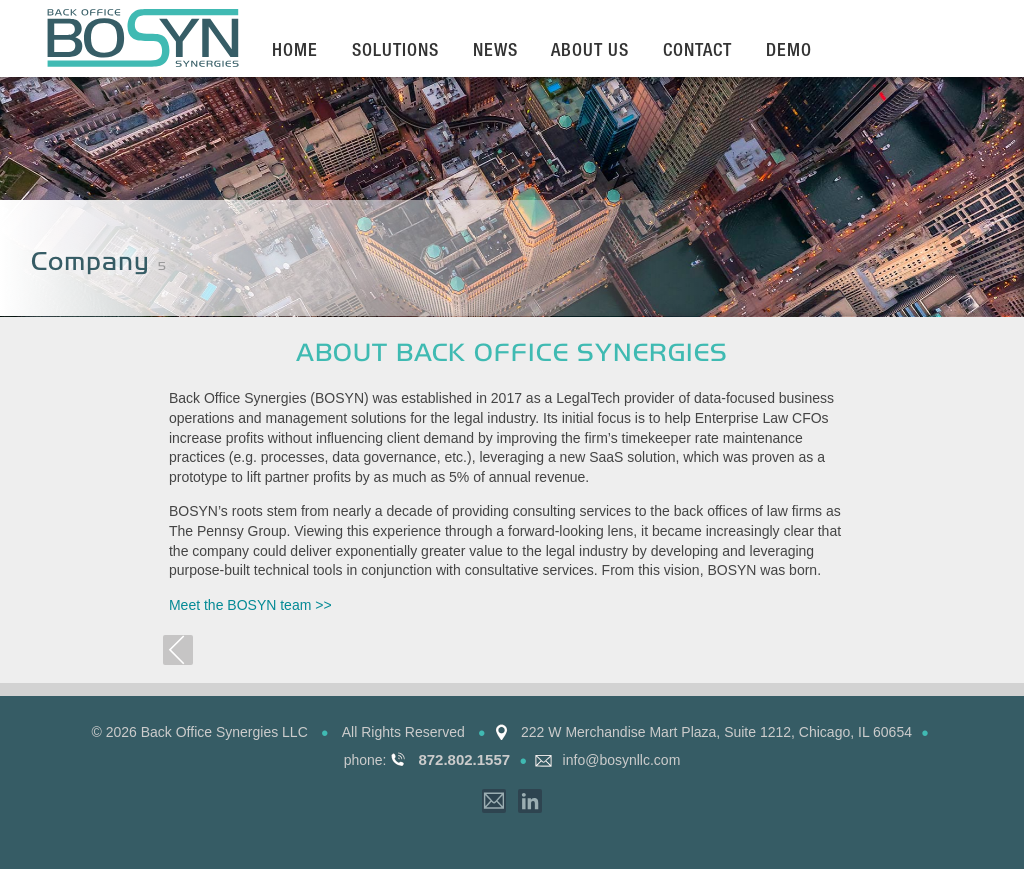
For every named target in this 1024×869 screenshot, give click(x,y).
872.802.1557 (464, 759)
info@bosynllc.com (622, 760)
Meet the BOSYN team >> (250, 605)
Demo (789, 52)
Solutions (395, 52)
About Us (590, 52)
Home (295, 52)
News (495, 52)
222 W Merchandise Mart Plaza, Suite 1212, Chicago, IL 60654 (716, 732)
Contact (697, 52)
